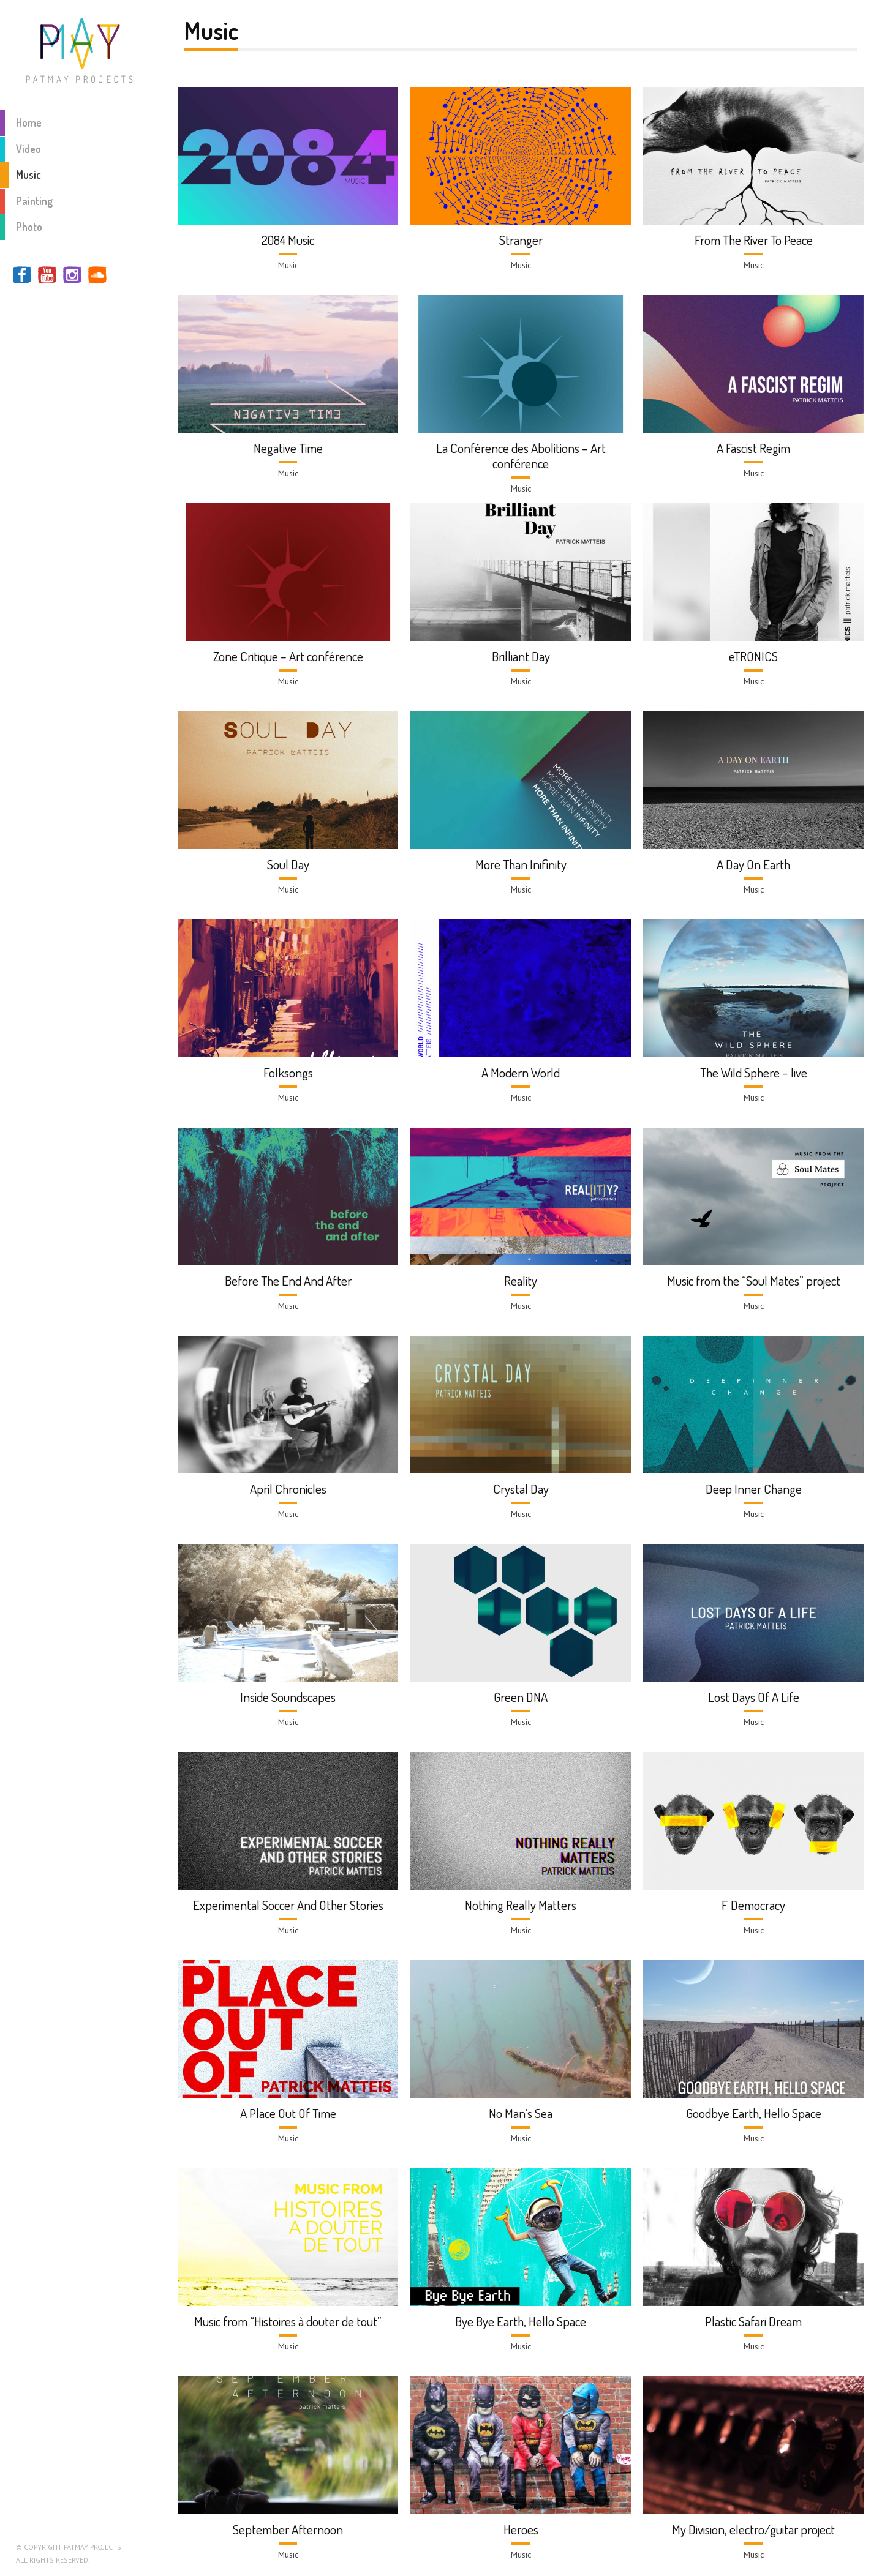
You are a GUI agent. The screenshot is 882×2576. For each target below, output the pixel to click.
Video (20, 149)
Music (20, 175)
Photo (21, 227)
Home (21, 123)
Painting (26, 201)
